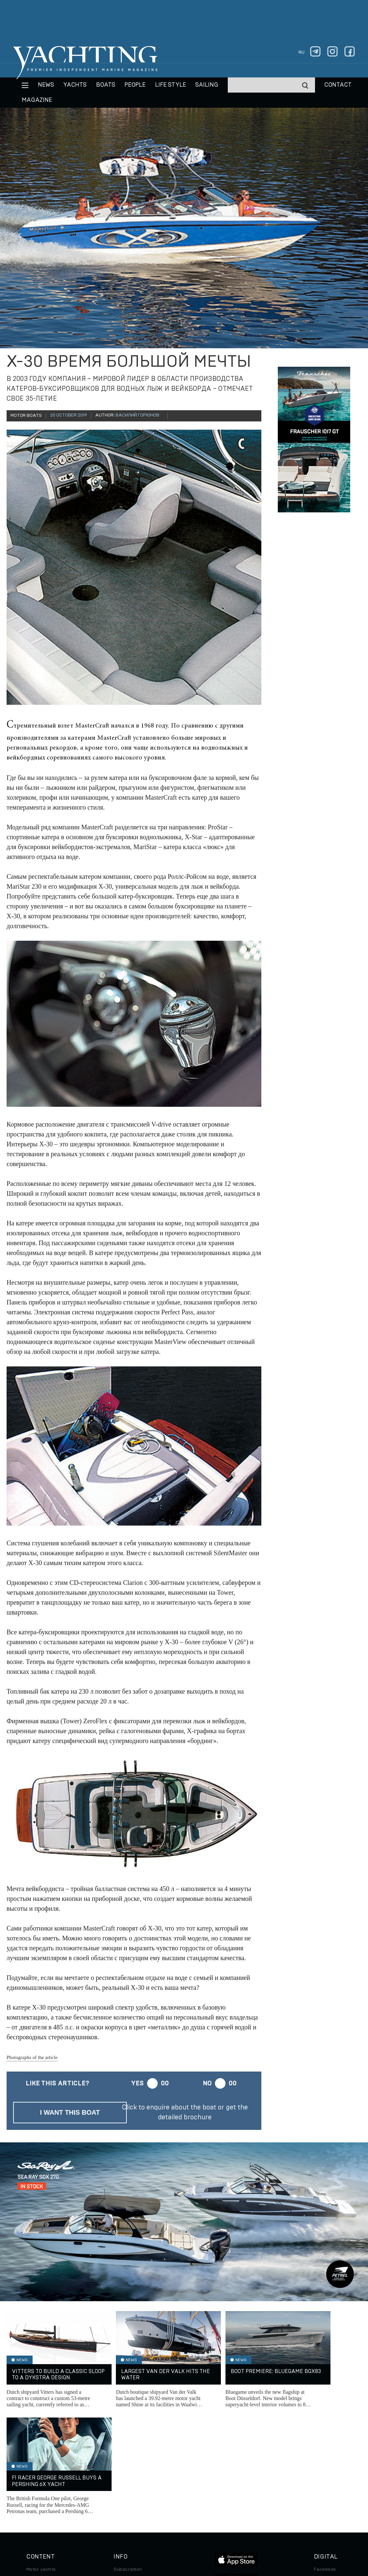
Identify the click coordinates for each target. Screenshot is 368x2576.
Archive (122, 2472)
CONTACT (338, 85)
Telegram (324, 2481)
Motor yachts (41, 2462)
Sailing (206, 85)
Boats (32, 2481)
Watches (36, 2518)
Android (323, 2499)
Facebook (325, 2462)
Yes (137, 2083)
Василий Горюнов (137, 415)
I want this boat (70, 2112)
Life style (170, 85)
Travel (33, 2490)
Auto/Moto (38, 2508)
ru (301, 52)
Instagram (325, 2472)
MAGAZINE (37, 100)
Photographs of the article (32, 2057)
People (134, 85)
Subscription (128, 2462)
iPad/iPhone (328, 2490)
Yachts (75, 85)
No (207, 2083)
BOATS (105, 85)
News (46, 85)
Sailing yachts (42, 2472)
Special (34, 2499)
